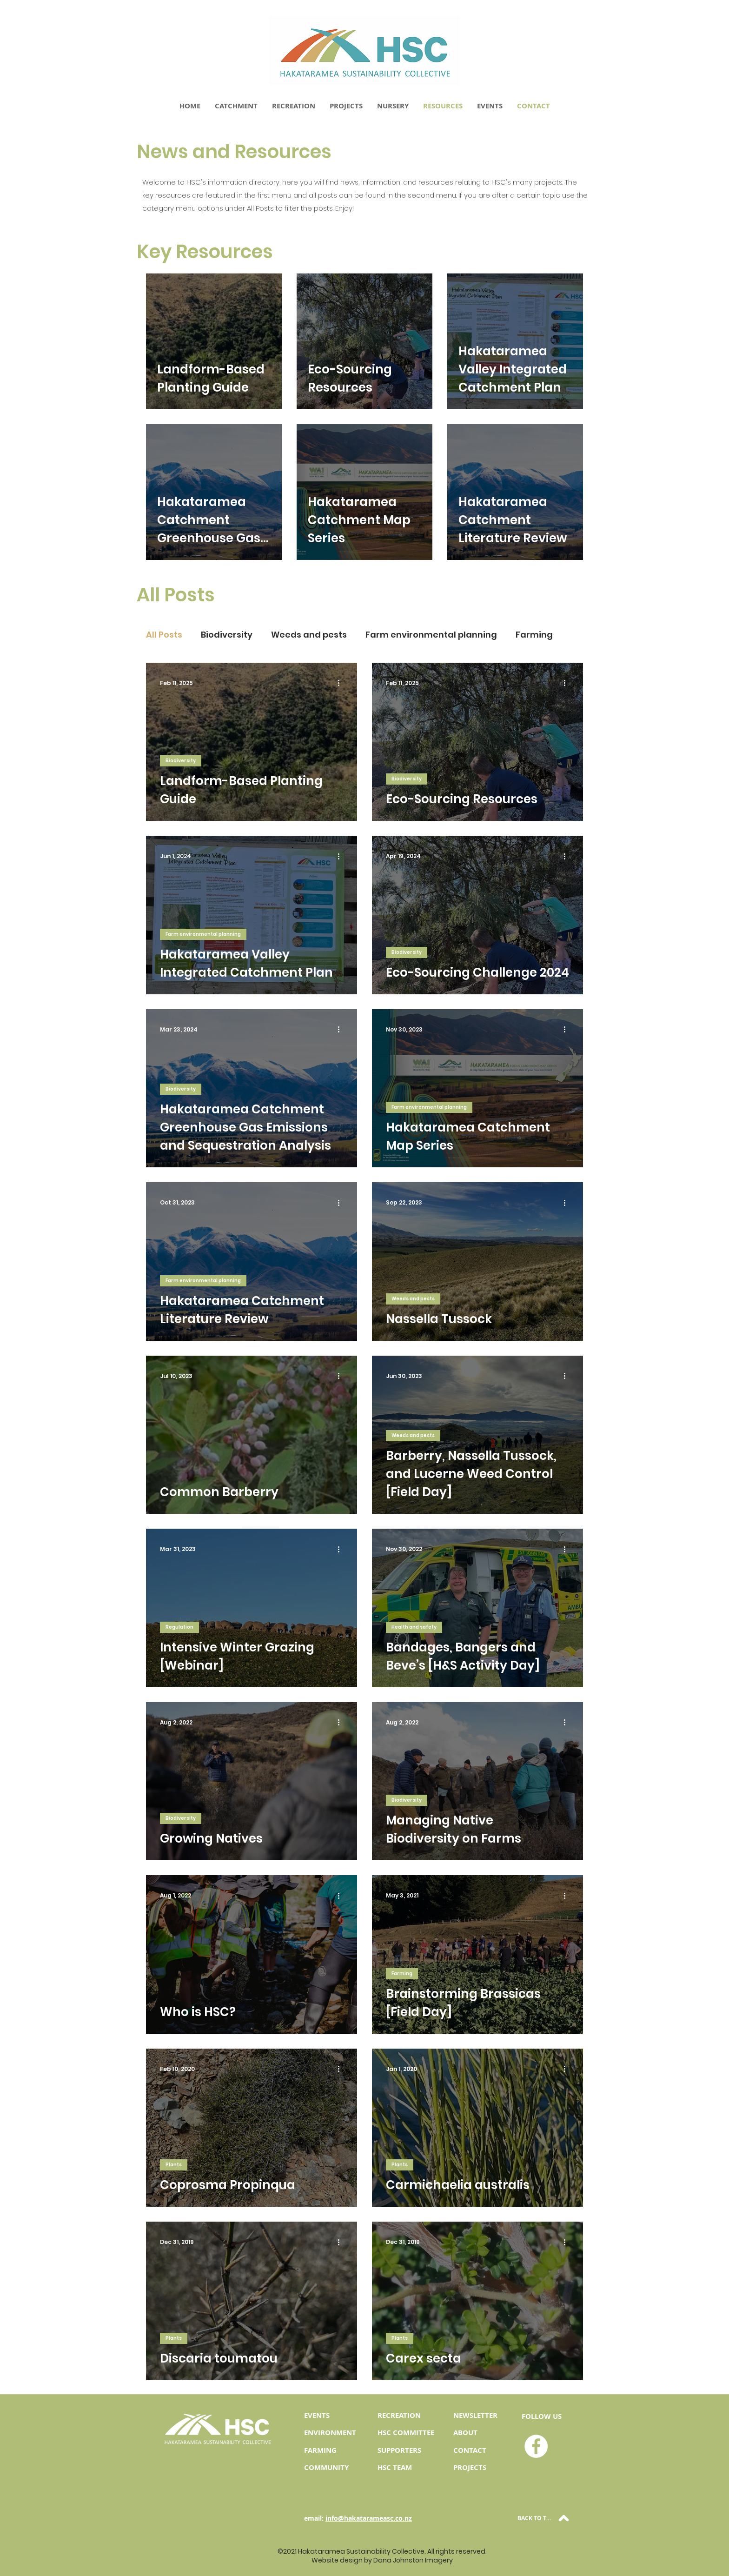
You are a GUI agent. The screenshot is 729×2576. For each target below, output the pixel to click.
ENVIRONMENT (330, 2432)
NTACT (475, 2450)
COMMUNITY (326, 2467)
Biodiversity (226, 634)
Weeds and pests (309, 634)
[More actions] (341, 683)
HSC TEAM (395, 2467)
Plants (174, 2164)
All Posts (164, 634)
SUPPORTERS (399, 2450)
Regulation (179, 1627)
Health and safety (414, 1627)
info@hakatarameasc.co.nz (368, 2518)
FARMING (320, 2450)
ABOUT (465, 2432)
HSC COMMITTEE (406, 2432)
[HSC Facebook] (536, 2446)
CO (458, 2450)
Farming (534, 634)
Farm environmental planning (431, 634)
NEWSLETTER (475, 2415)
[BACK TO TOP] (543, 2518)
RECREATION (399, 2415)
